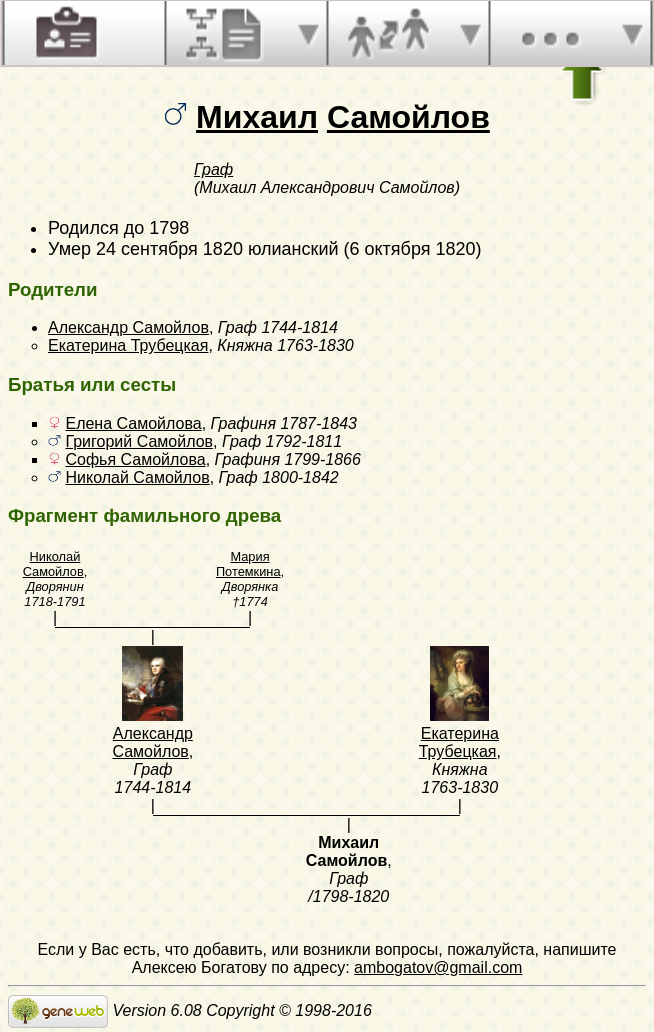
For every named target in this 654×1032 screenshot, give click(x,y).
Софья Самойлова (135, 459)
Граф (213, 169)
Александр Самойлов (128, 327)
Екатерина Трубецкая (128, 345)
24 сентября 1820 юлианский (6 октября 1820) (288, 249)
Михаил (257, 117)
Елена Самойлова (133, 423)
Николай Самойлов (137, 477)
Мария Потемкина (248, 564)
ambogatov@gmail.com (438, 967)
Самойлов (408, 117)
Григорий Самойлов (139, 441)
